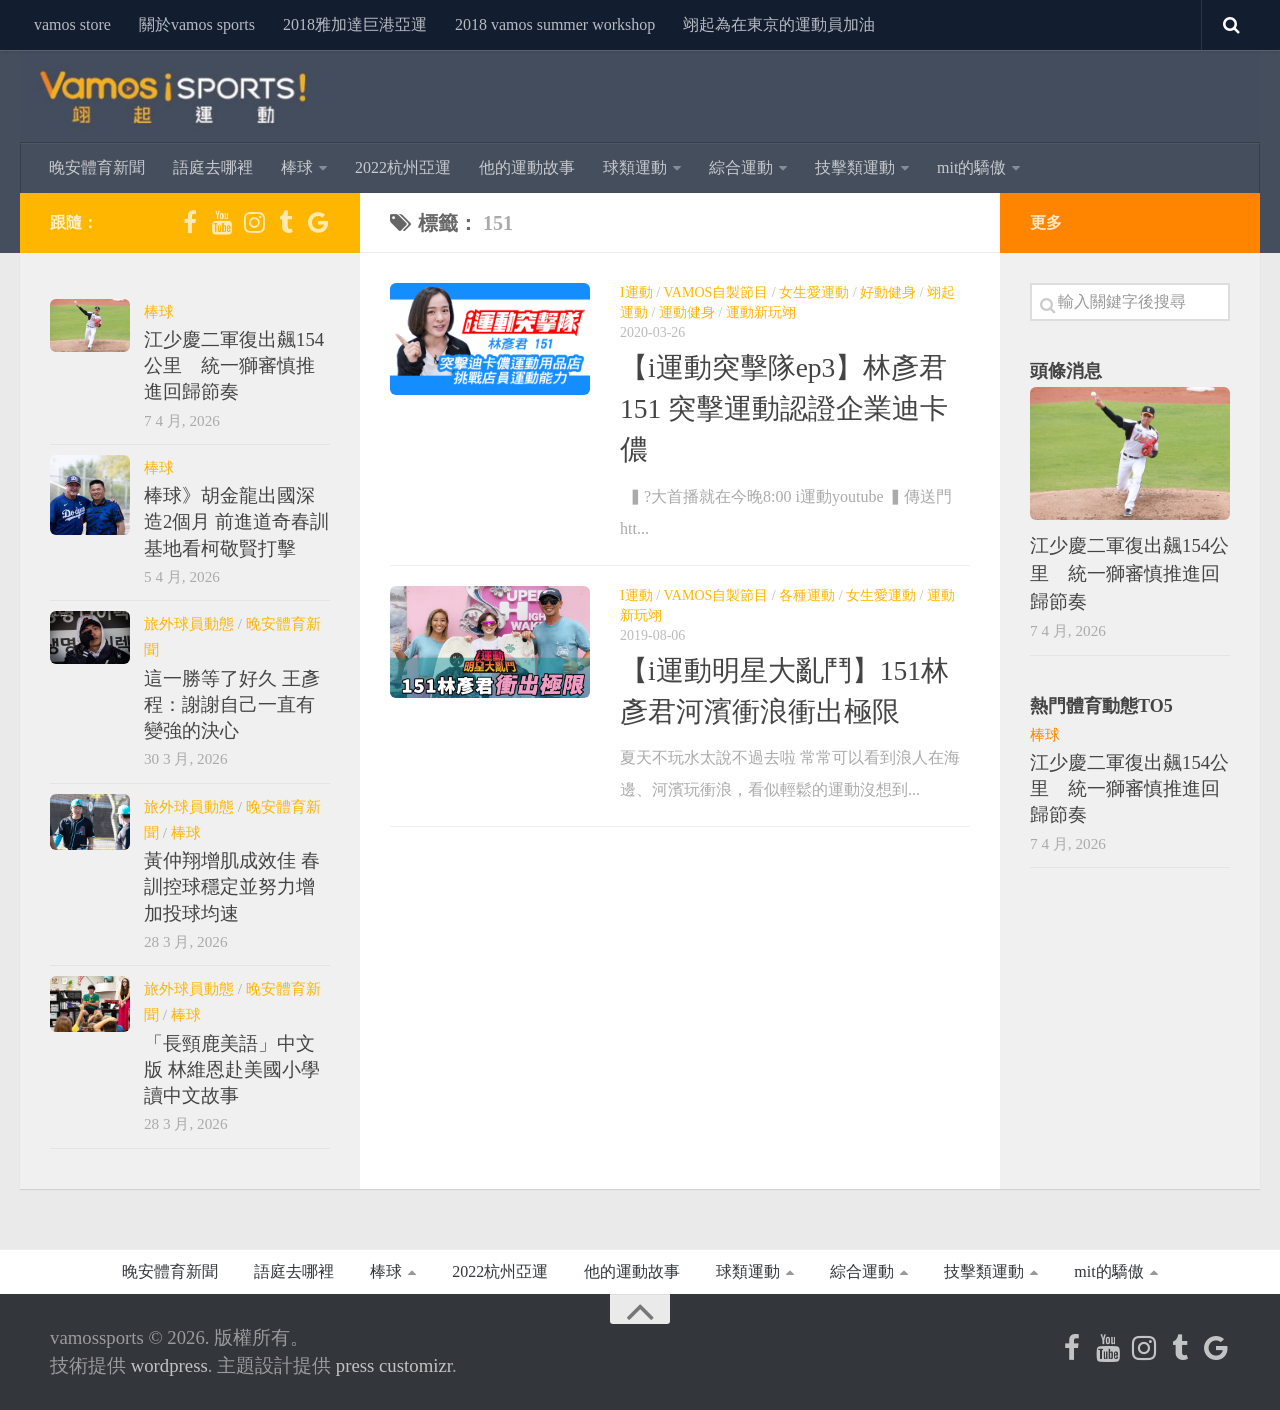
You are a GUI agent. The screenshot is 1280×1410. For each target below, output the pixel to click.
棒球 (297, 167)
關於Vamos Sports (197, 24)
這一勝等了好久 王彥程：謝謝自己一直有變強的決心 (232, 705)
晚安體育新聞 (97, 167)
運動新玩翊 (761, 312)
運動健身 (687, 312)
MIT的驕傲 (971, 167)
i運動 (636, 292)
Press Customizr (394, 1365)
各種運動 (807, 595)
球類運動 (635, 167)
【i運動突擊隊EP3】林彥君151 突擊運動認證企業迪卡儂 (784, 409)
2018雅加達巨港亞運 (355, 24)
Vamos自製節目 (716, 292)
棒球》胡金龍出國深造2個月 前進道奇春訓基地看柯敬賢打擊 (236, 522)
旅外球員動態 (189, 623)
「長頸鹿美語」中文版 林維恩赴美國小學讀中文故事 (232, 1070)
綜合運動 (741, 167)
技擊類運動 (855, 167)
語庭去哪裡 (213, 167)
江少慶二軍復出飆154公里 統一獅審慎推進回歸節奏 (234, 366)
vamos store (72, 24)
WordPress (169, 1365)
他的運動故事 (527, 167)
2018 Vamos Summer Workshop (555, 24)
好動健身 (888, 292)
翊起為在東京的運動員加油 (779, 24)
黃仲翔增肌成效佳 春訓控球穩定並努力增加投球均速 (232, 887)
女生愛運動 (814, 292)
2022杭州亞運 (403, 167)
